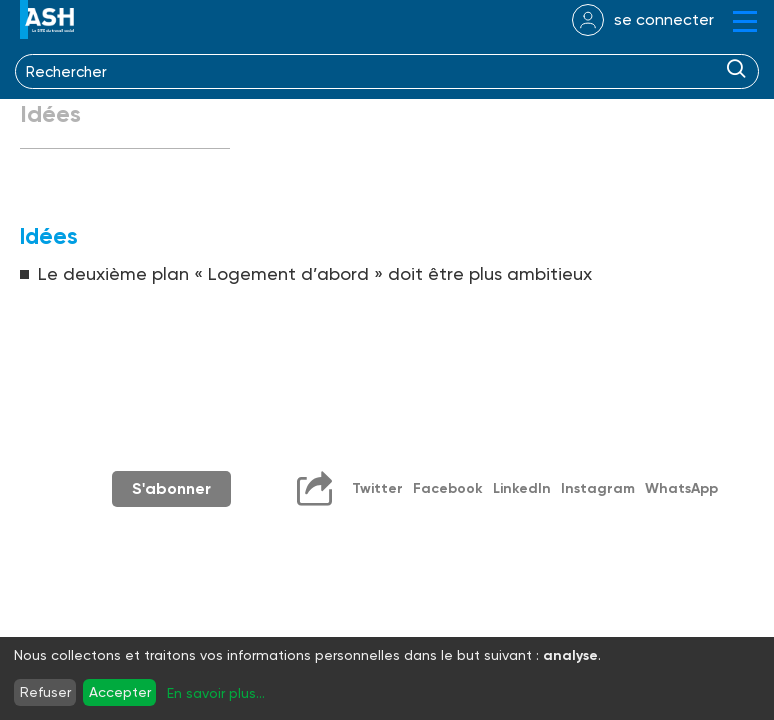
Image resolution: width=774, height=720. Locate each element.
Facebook (448, 488)
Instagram (598, 488)
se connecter (664, 19)
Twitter (377, 488)
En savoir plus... (216, 693)
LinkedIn (522, 488)
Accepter (120, 692)
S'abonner (171, 488)
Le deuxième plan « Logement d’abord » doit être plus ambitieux (315, 273)
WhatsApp (681, 488)
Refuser (45, 692)
